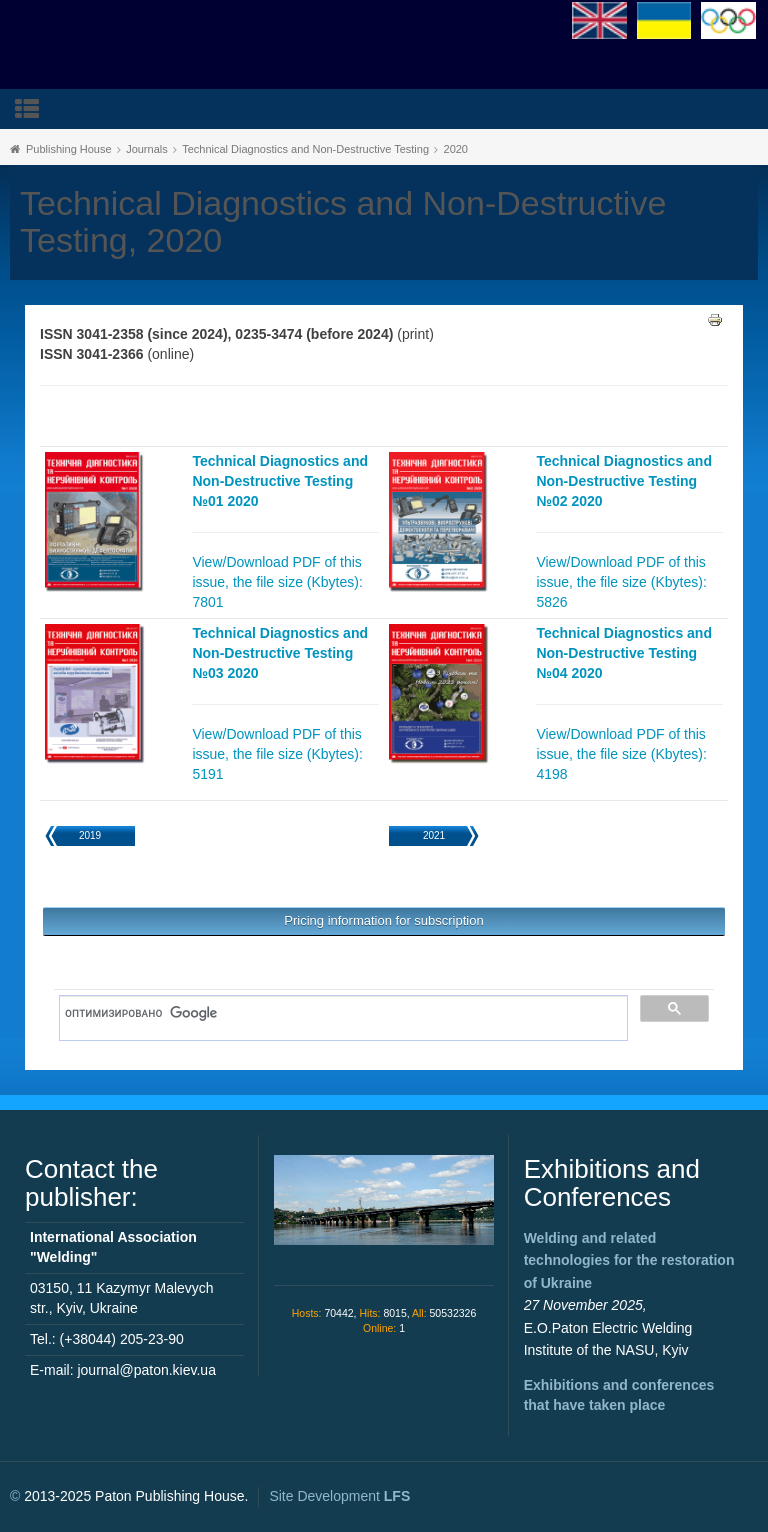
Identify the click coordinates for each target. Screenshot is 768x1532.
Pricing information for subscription (383, 920)
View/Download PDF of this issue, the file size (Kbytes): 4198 (621, 754)
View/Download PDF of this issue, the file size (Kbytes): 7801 (277, 582)
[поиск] (336, 1013)
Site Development (339, 1496)
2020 (456, 149)
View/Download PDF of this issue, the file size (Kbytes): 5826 (621, 582)
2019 (90, 835)
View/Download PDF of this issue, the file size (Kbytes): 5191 (277, 754)
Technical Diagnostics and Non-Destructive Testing (305, 149)
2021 (434, 835)
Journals (147, 149)
